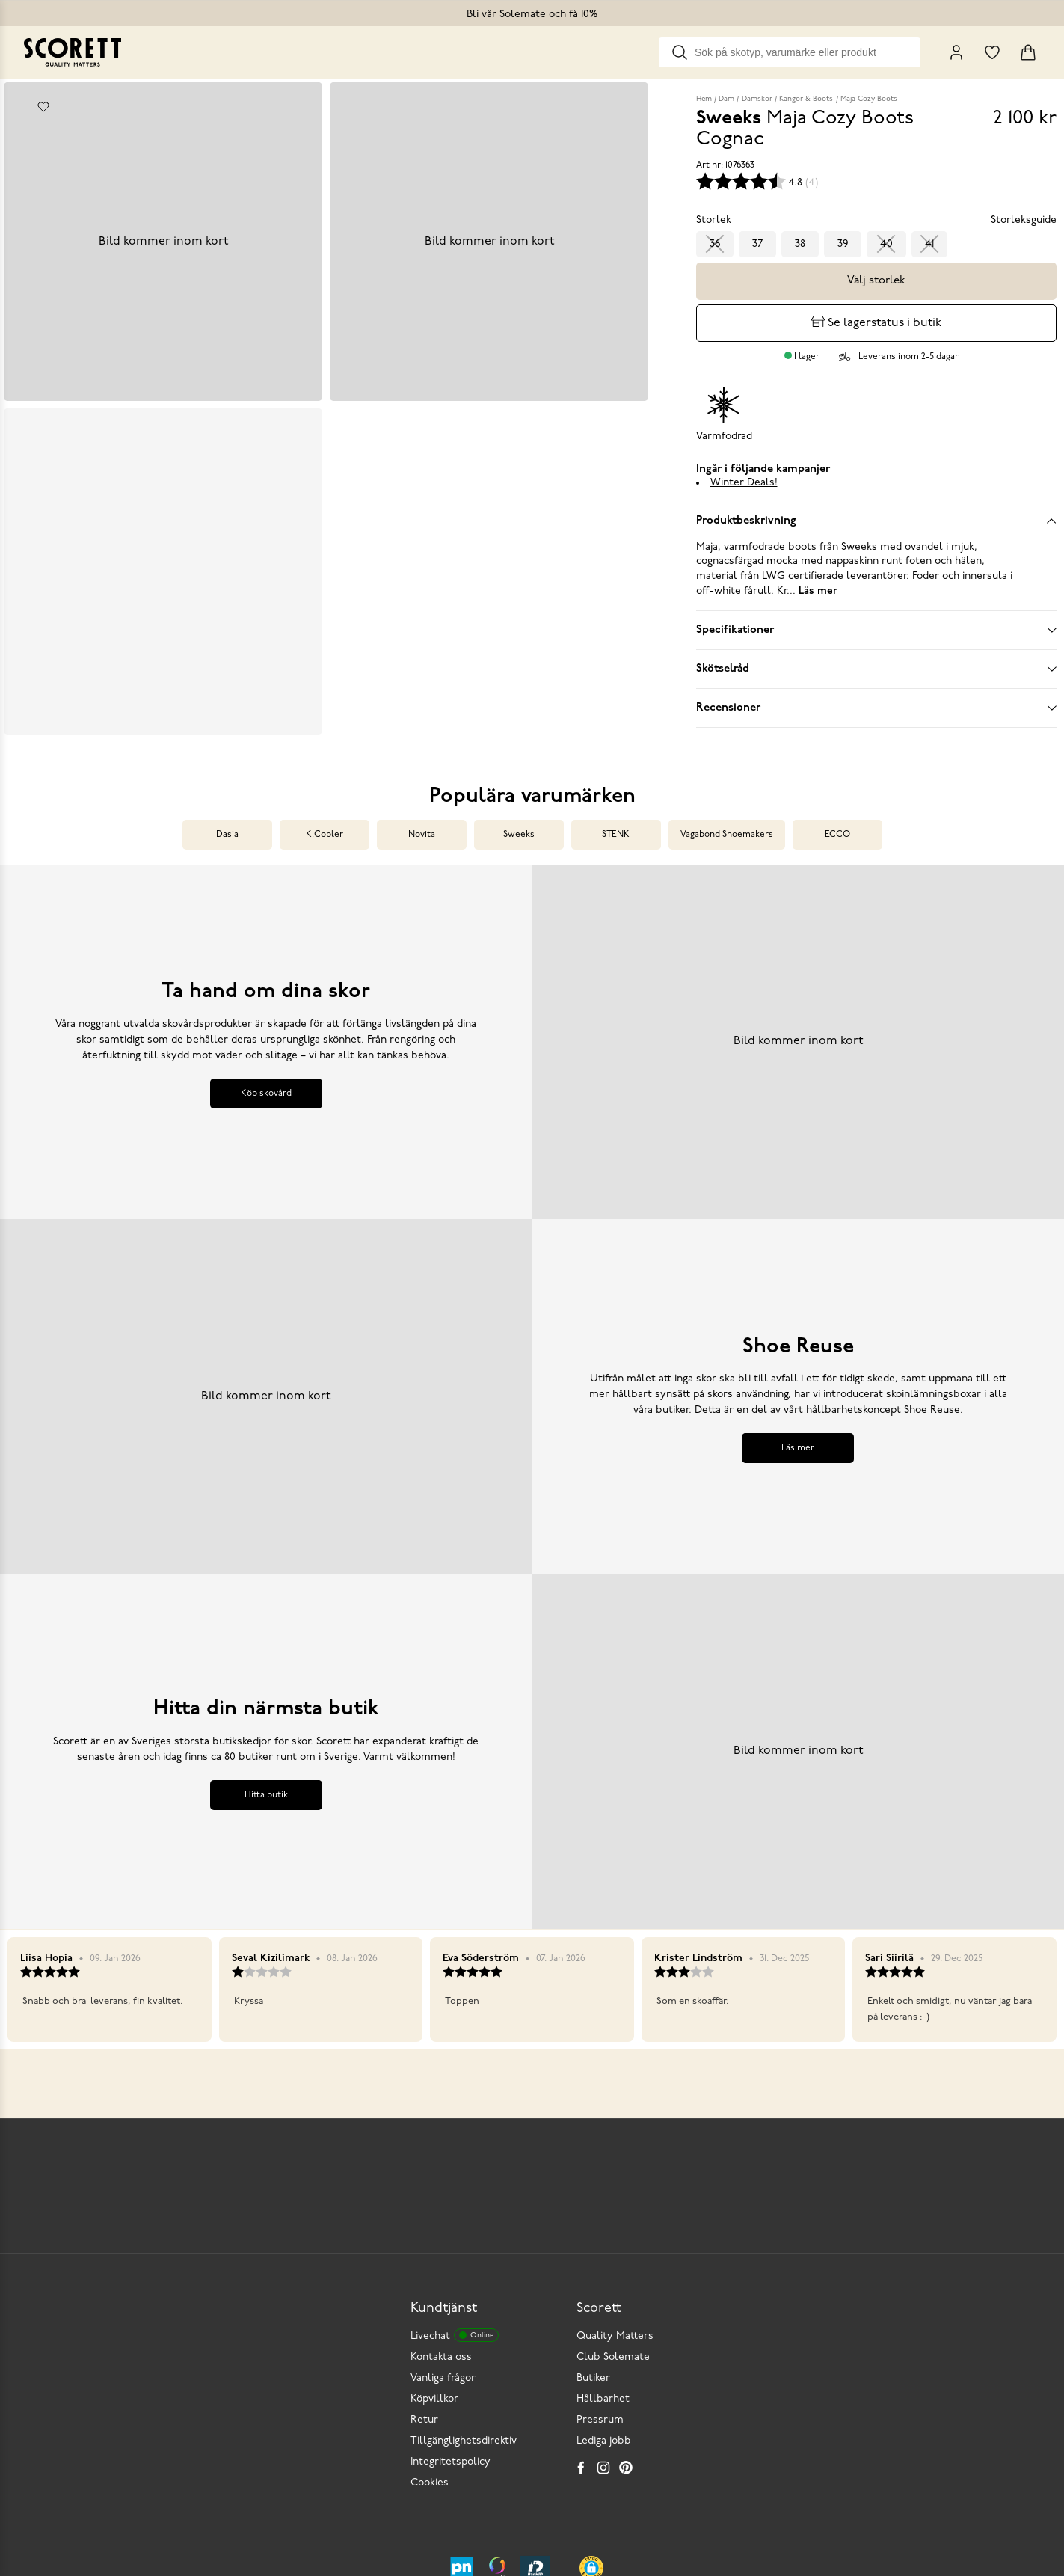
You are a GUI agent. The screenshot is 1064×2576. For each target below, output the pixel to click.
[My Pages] (956, 52)
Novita (421, 816)
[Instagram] (603, 2329)
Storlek (713, 220)
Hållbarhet (603, 2260)
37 (757, 244)
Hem (704, 99)
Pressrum (600, 2281)
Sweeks (519, 816)
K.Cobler (324, 816)
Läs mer (797, 1430)
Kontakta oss (441, 2218)
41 (929, 244)
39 (842, 244)
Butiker (593, 2239)
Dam (726, 99)
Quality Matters (615, 2198)
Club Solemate (613, 2218)
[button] (591, 2429)
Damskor (757, 99)
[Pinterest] (626, 2329)
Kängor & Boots (806, 99)
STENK (616, 816)
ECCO (837, 816)
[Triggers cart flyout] (1028, 52)
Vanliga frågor (443, 2239)
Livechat (454, 2197)
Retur (424, 2281)
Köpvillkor (434, 2260)
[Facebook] (581, 2329)
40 (886, 244)
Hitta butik (266, 1777)
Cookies (429, 2344)
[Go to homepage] (72, 52)
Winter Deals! (744, 482)
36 (715, 244)
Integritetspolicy (450, 2323)
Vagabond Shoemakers (726, 816)
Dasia (227, 816)
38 (800, 244)
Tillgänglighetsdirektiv (463, 2302)
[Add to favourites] (43, 106)
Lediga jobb (603, 2302)
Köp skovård (266, 1075)
